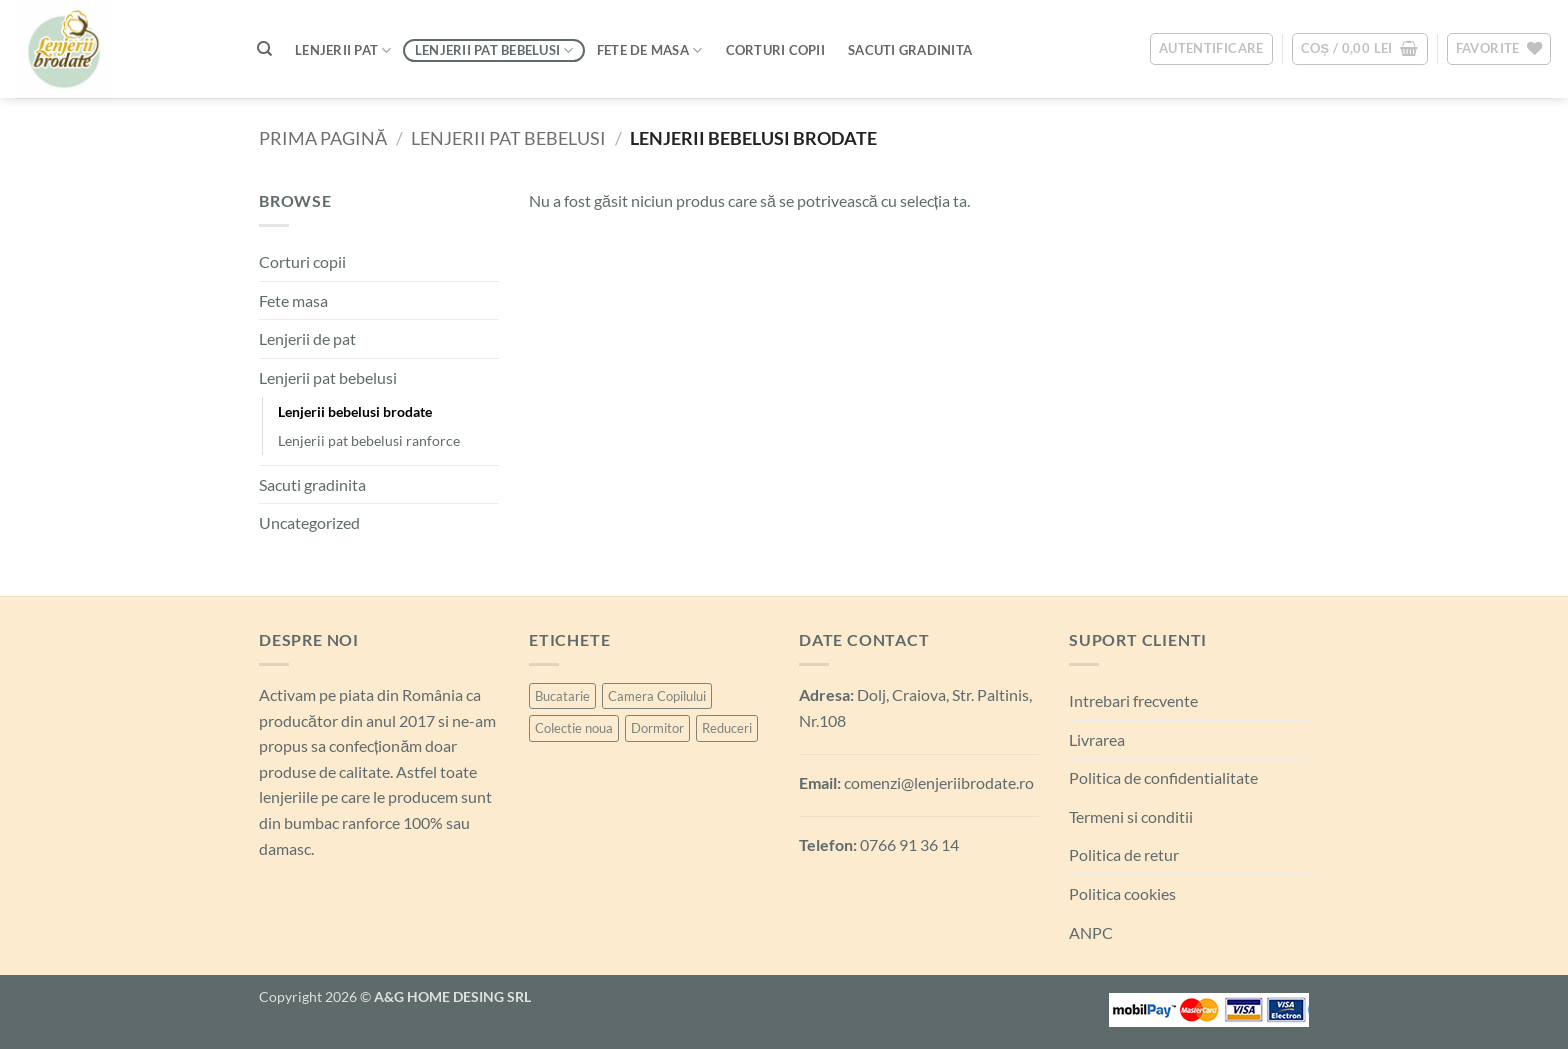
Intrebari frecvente (1133, 700)
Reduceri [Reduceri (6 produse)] (727, 728)
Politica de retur (1124, 854)
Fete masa (293, 300)
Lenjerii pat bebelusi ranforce (369, 440)
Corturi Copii (775, 50)
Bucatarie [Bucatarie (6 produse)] (562, 696)
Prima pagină (323, 138)
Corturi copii (302, 261)
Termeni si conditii (1131, 816)
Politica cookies (1122, 893)
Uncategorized (309, 522)
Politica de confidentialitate (1163, 777)
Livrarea (1097, 739)
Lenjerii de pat (307, 338)
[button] (1211, 49)
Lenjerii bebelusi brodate (355, 411)
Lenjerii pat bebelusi (494, 50)
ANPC (1091, 932)
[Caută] (264, 49)
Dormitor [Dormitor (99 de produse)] (657, 728)
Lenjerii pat (343, 50)
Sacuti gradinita (312, 484)
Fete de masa (650, 50)
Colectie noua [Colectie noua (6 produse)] (574, 728)
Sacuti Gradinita (910, 50)
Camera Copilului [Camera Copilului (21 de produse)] (657, 696)
